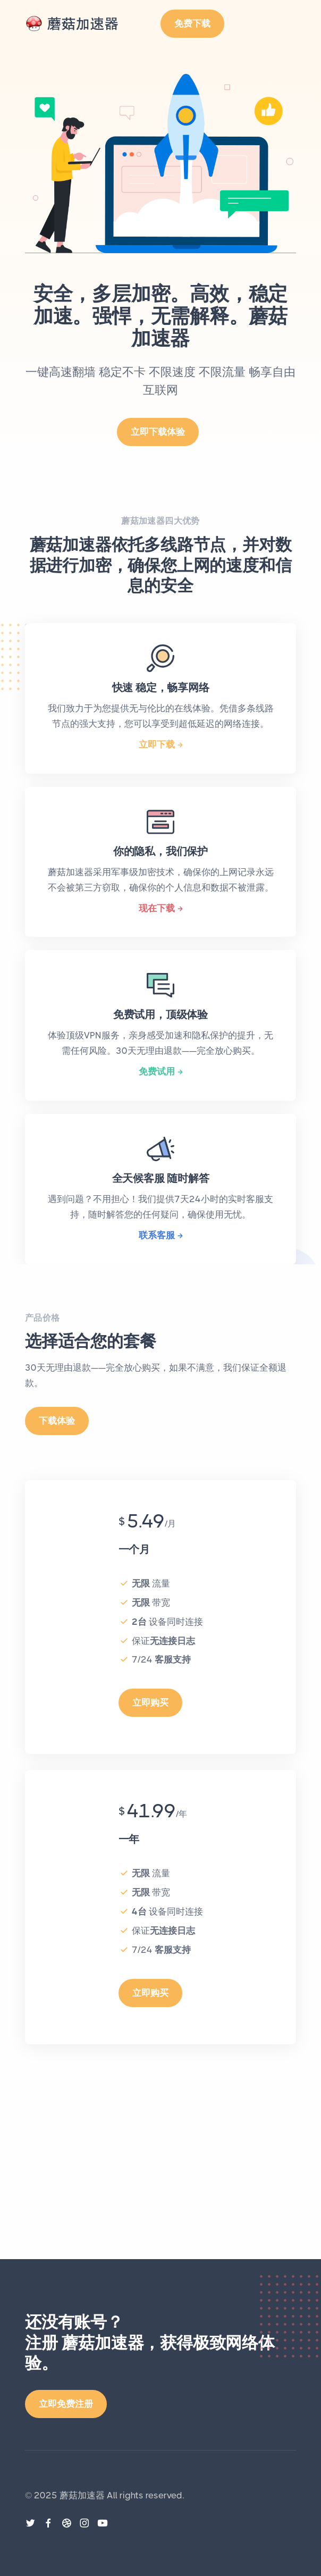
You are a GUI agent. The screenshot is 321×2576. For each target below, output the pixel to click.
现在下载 (156, 908)
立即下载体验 (158, 431)
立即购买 (150, 1702)
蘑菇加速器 (82, 2495)
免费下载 (192, 23)
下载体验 (57, 1420)
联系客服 (156, 1235)
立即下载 (156, 744)
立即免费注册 (66, 2403)
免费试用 (156, 1071)
